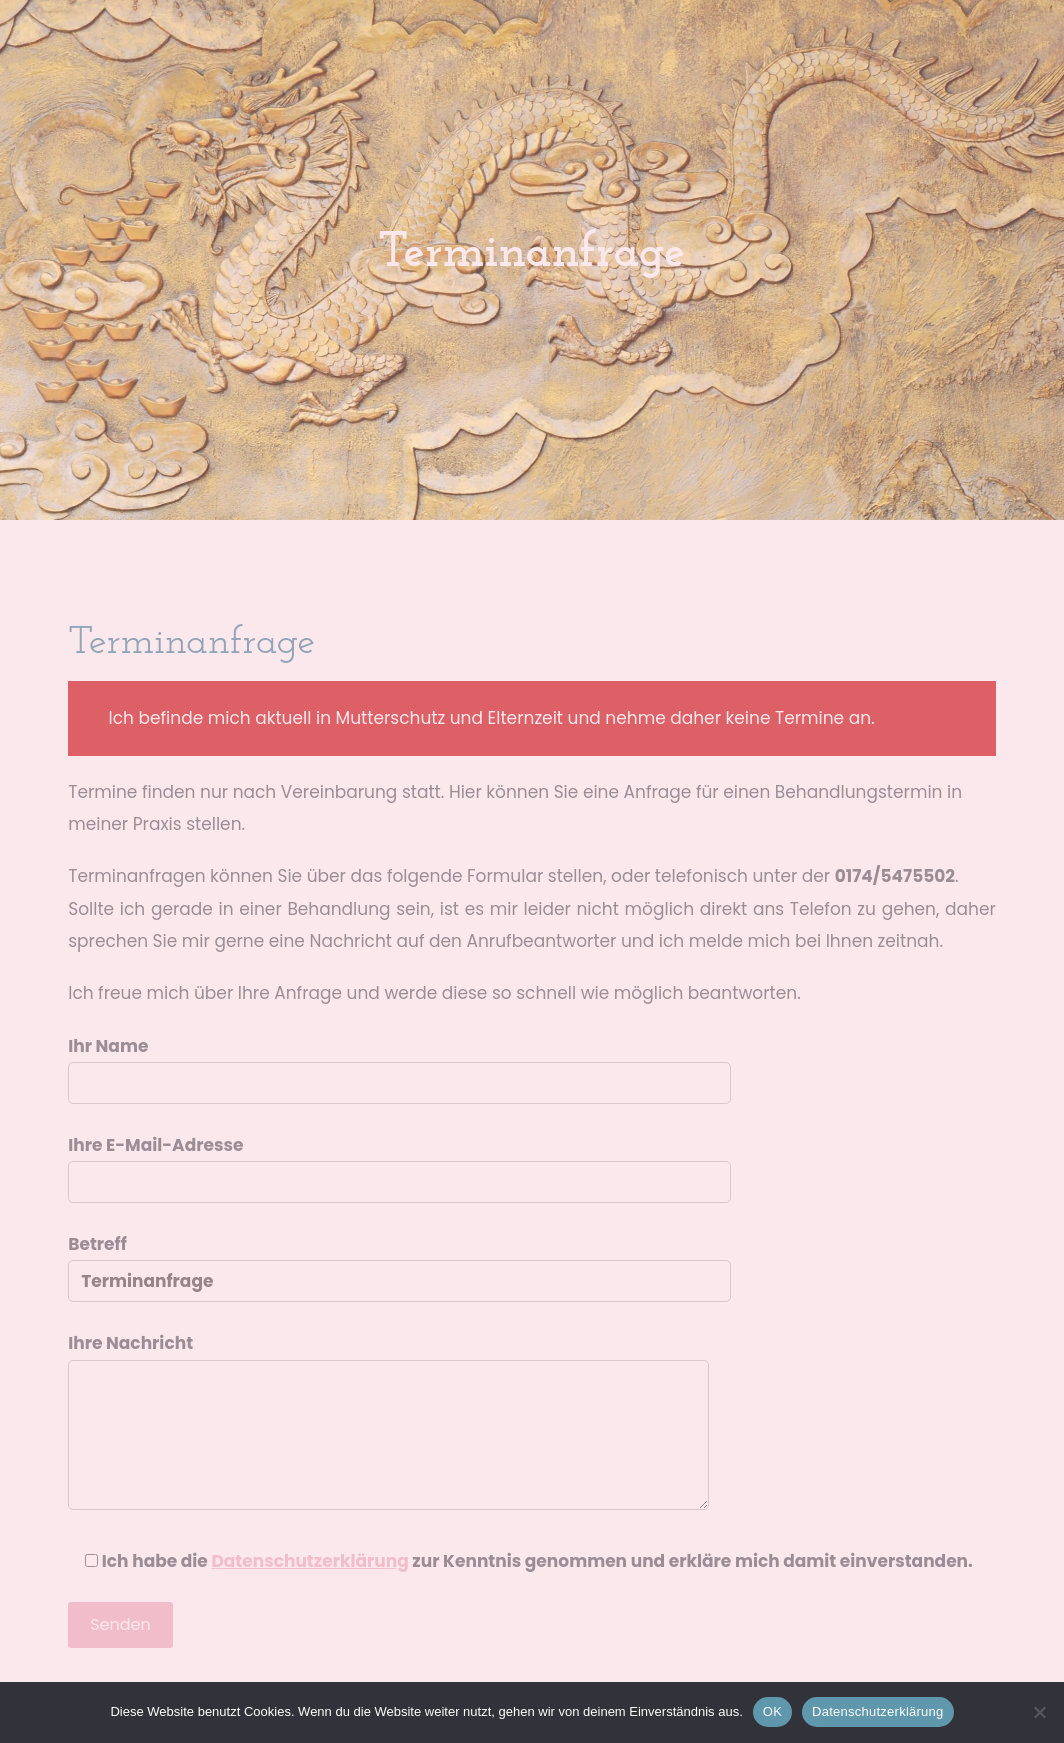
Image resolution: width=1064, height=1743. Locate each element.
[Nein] (1039, 1712)
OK (772, 1711)
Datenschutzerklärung (877, 1711)
